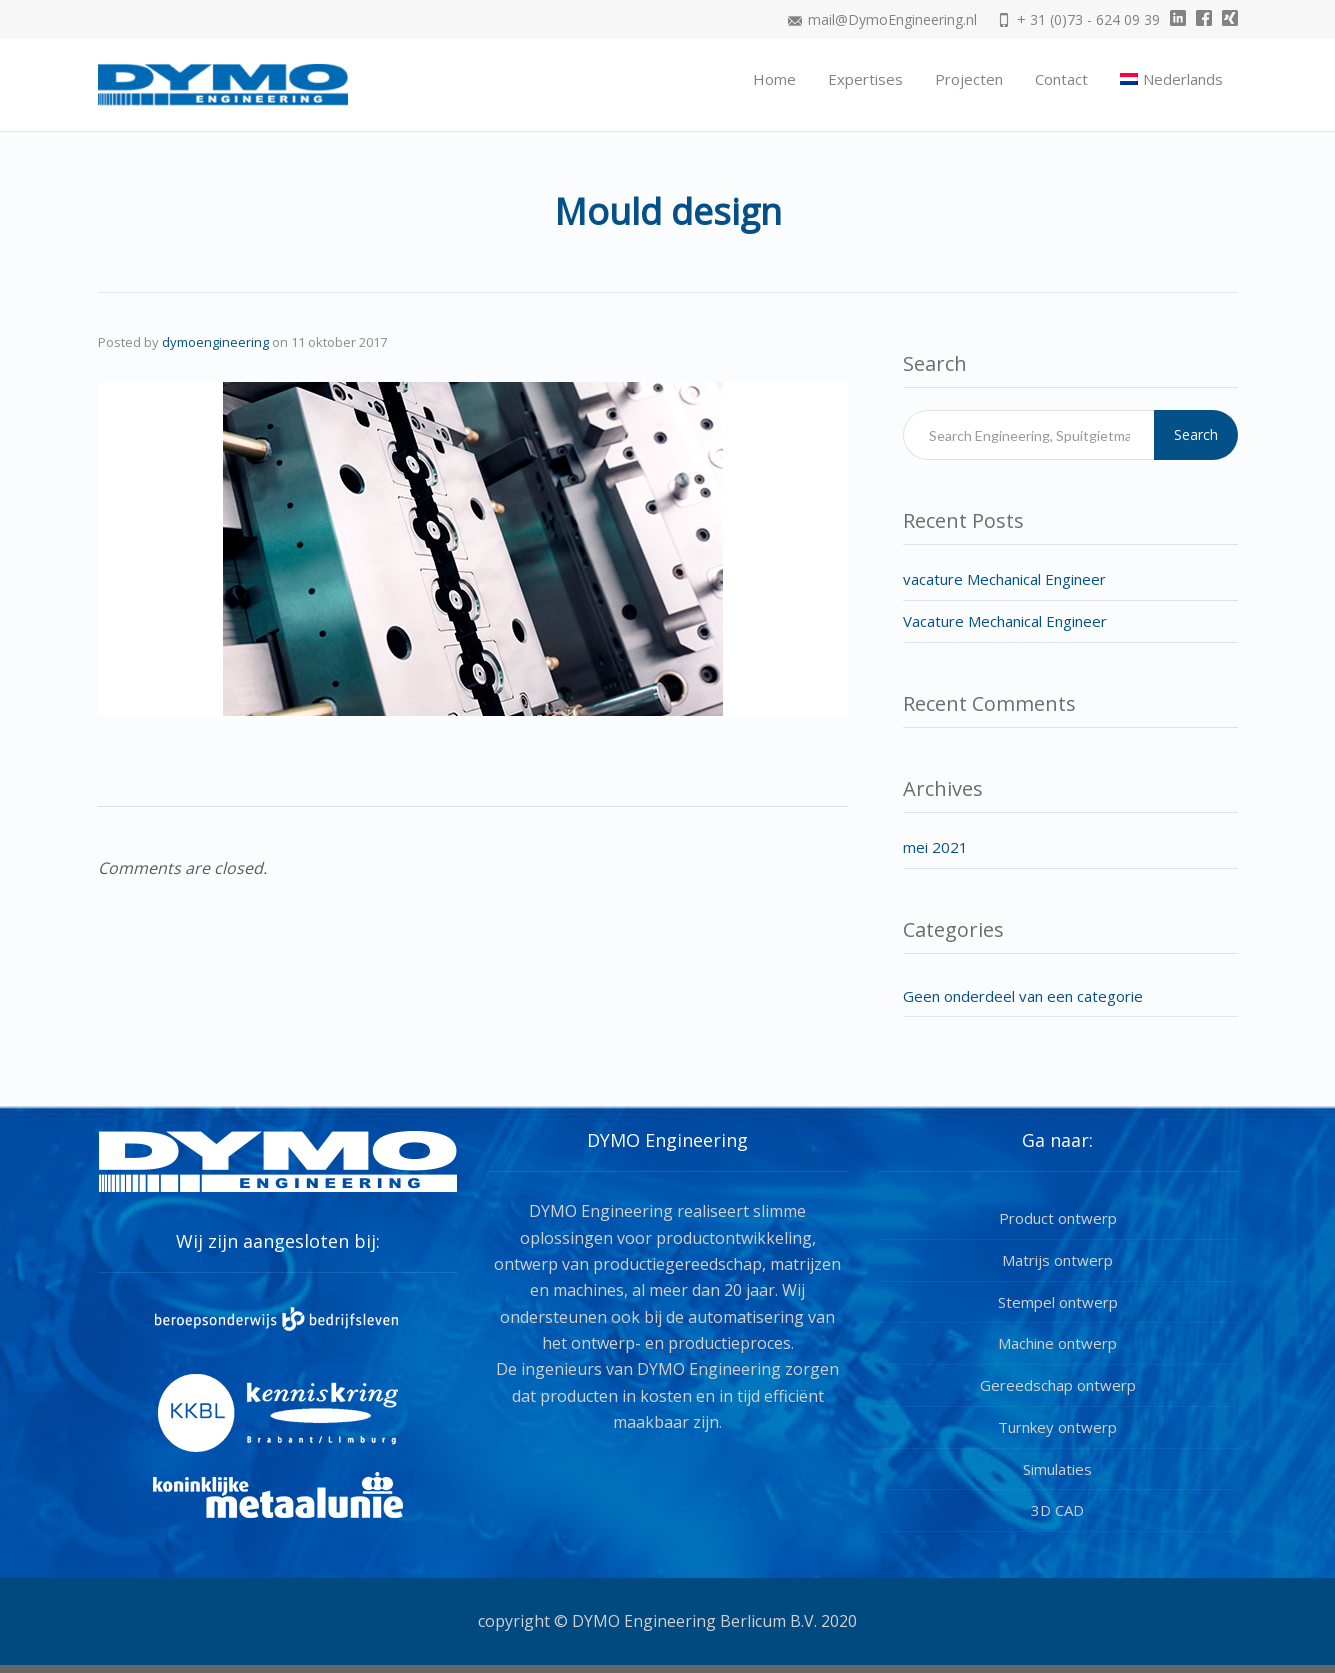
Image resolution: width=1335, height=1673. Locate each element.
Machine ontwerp (1057, 1343)
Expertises (865, 79)
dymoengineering (215, 342)
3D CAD (1057, 1510)
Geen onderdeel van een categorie (1023, 996)
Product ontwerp (1058, 1218)
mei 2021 (935, 847)
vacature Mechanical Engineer (1004, 579)
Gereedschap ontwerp (1058, 1385)
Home (774, 79)
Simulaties (1057, 1469)
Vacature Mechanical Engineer (1005, 621)
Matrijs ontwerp (1057, 1260)
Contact (1061, 79)
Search (1196, 434)
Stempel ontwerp (1058, 1302)
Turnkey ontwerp (1057, 1427)
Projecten (969, 79)
